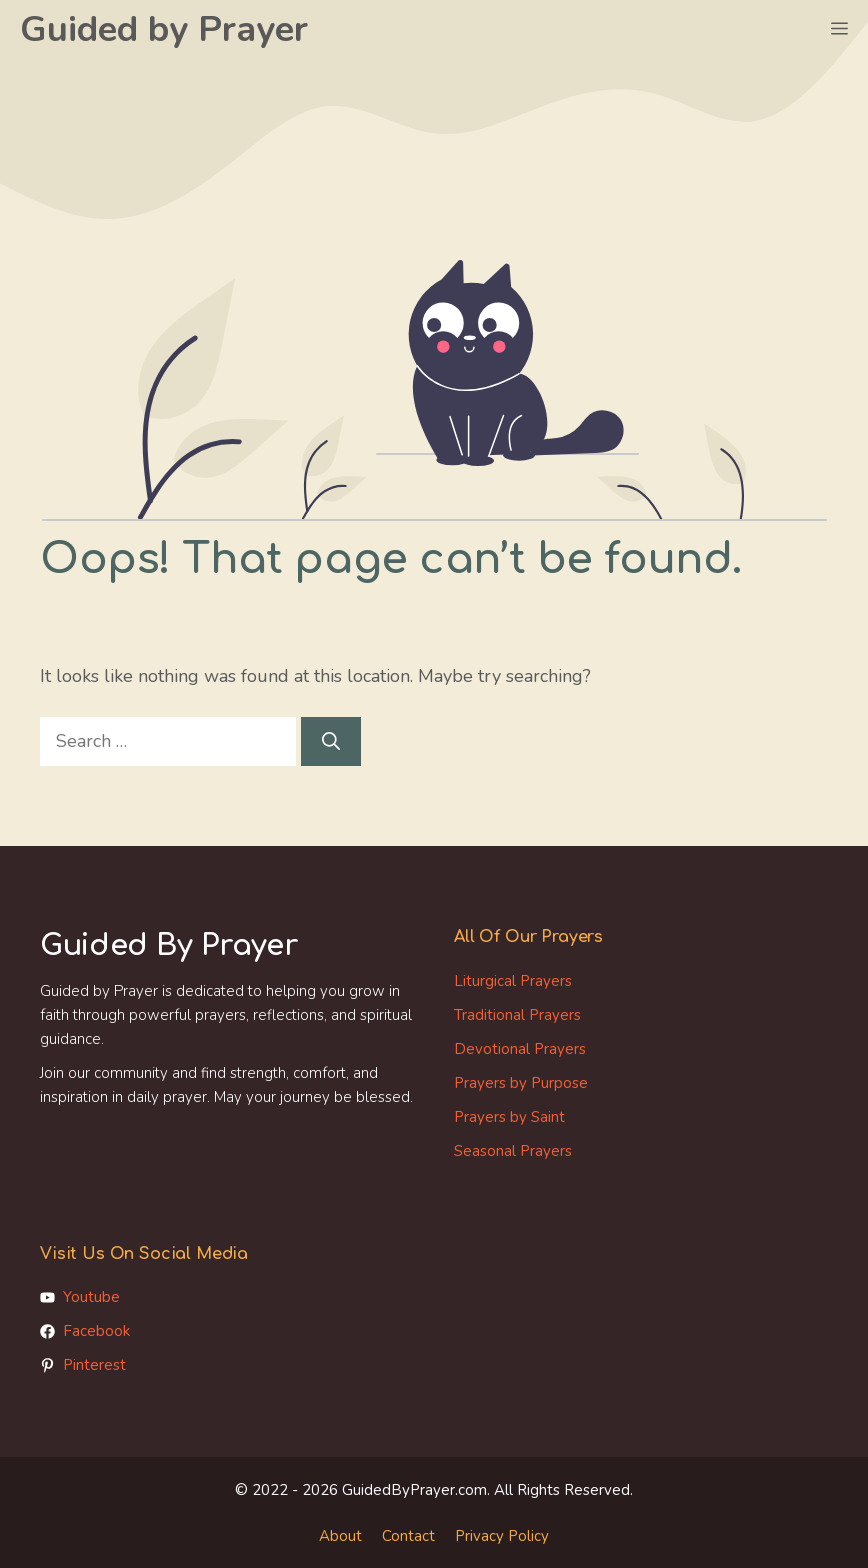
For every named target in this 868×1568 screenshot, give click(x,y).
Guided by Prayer (164, 29)
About (340, 1536)
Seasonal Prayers (513, 1151)
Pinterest (94, 1365)
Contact (408, 1536)
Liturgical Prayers (513, 981)
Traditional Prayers (517, 1015)
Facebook (96, 1331)
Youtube (91, 1297)
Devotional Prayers (520, 1049)
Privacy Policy (502, 1536)
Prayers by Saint (509, 1117)
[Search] (331, 741)
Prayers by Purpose (521, 1083)
